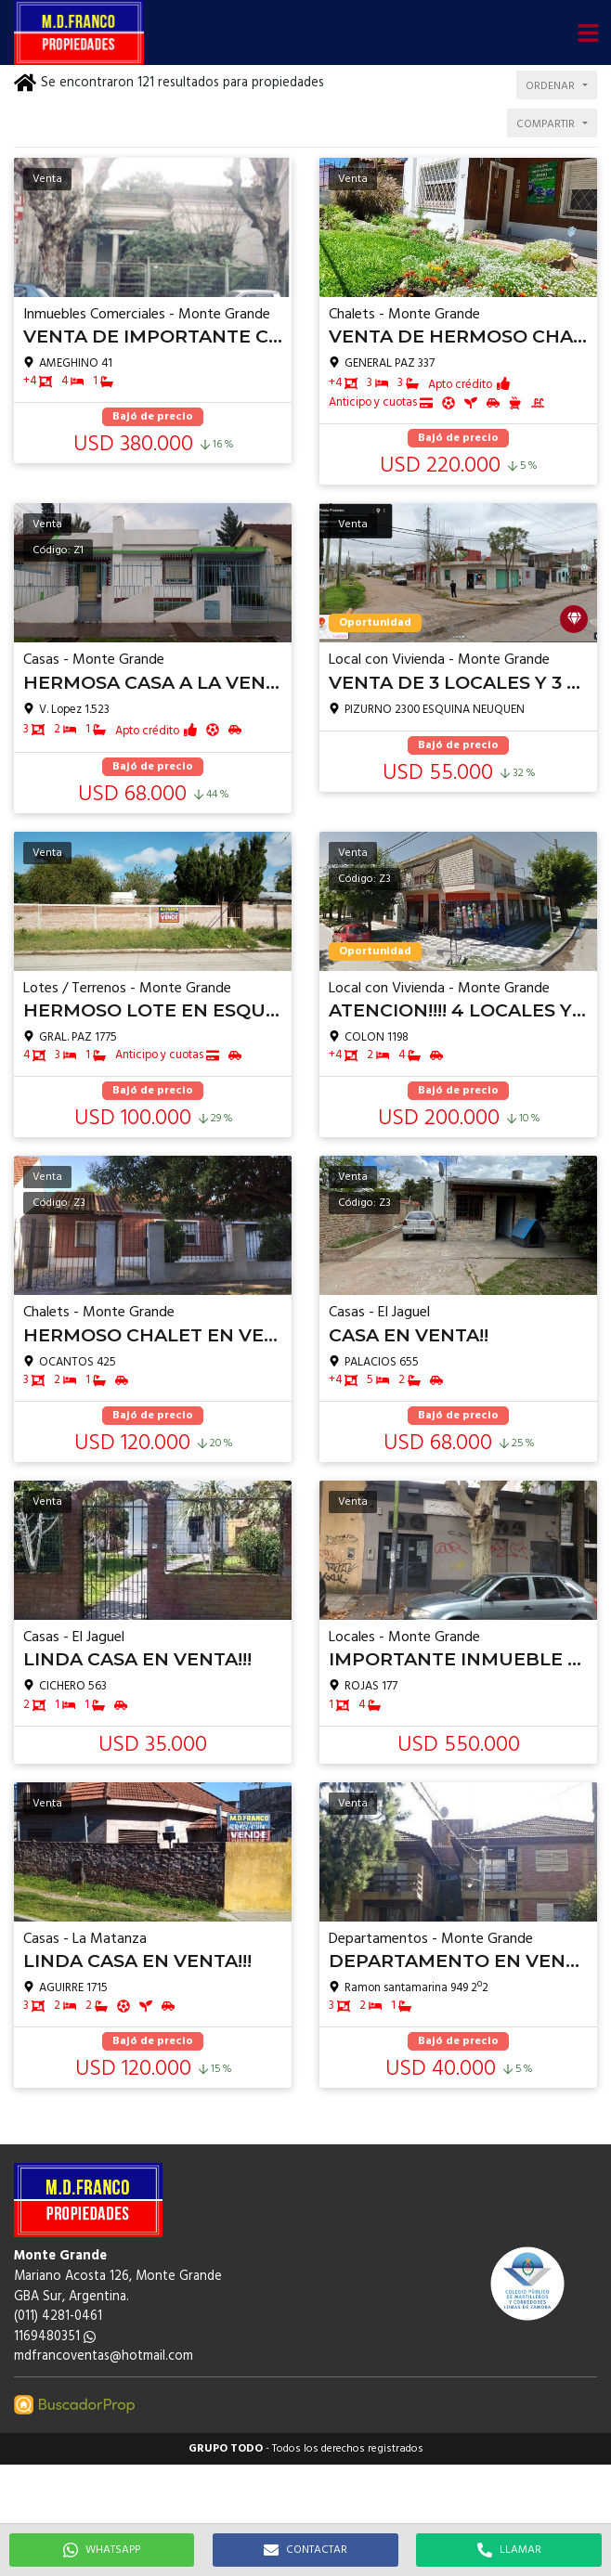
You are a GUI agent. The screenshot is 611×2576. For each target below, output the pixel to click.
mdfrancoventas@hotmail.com (103, 2356)
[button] (587, 32)
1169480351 (55, 2337)
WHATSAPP (101, 2550)
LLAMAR (509, 2550)
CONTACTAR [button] (305, 2550)
